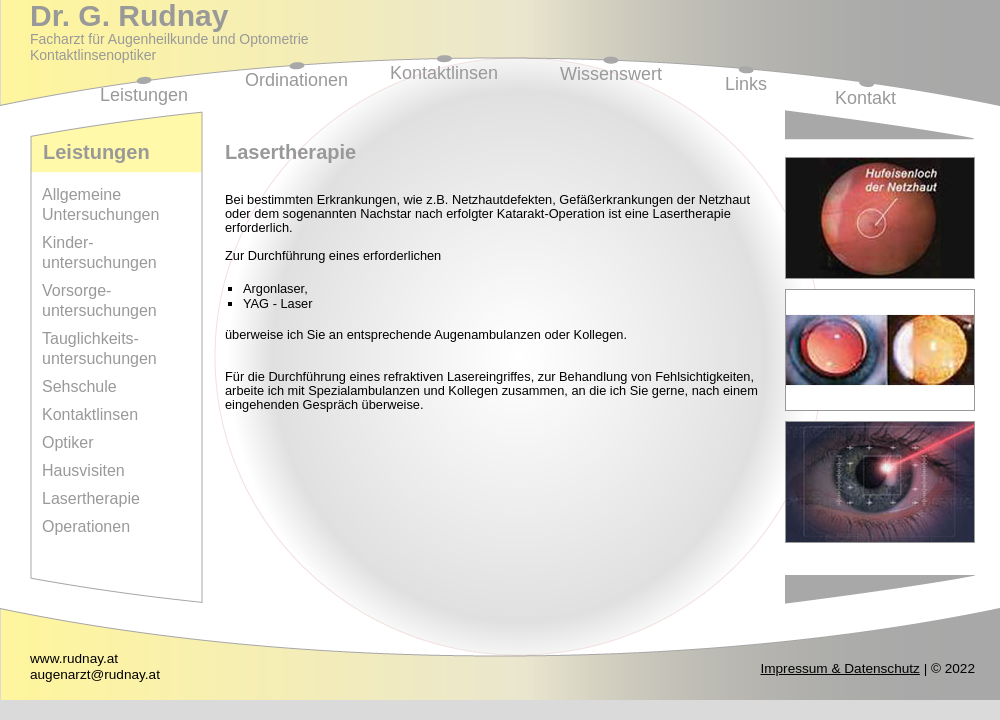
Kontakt (865, 98)
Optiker (68, 442)
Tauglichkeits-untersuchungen (99, 348)
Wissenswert (611, 74)
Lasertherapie (91, 498)
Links (746, 84)
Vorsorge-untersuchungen (99, 300)
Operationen (86, 526)
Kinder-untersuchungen (99, 252)
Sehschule (79, 386)
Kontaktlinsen (444, 73)
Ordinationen (296, 80)
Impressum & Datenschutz (839, 668)
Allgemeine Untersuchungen (100, 204)
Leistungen (144, 95)
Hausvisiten (83, 470)
